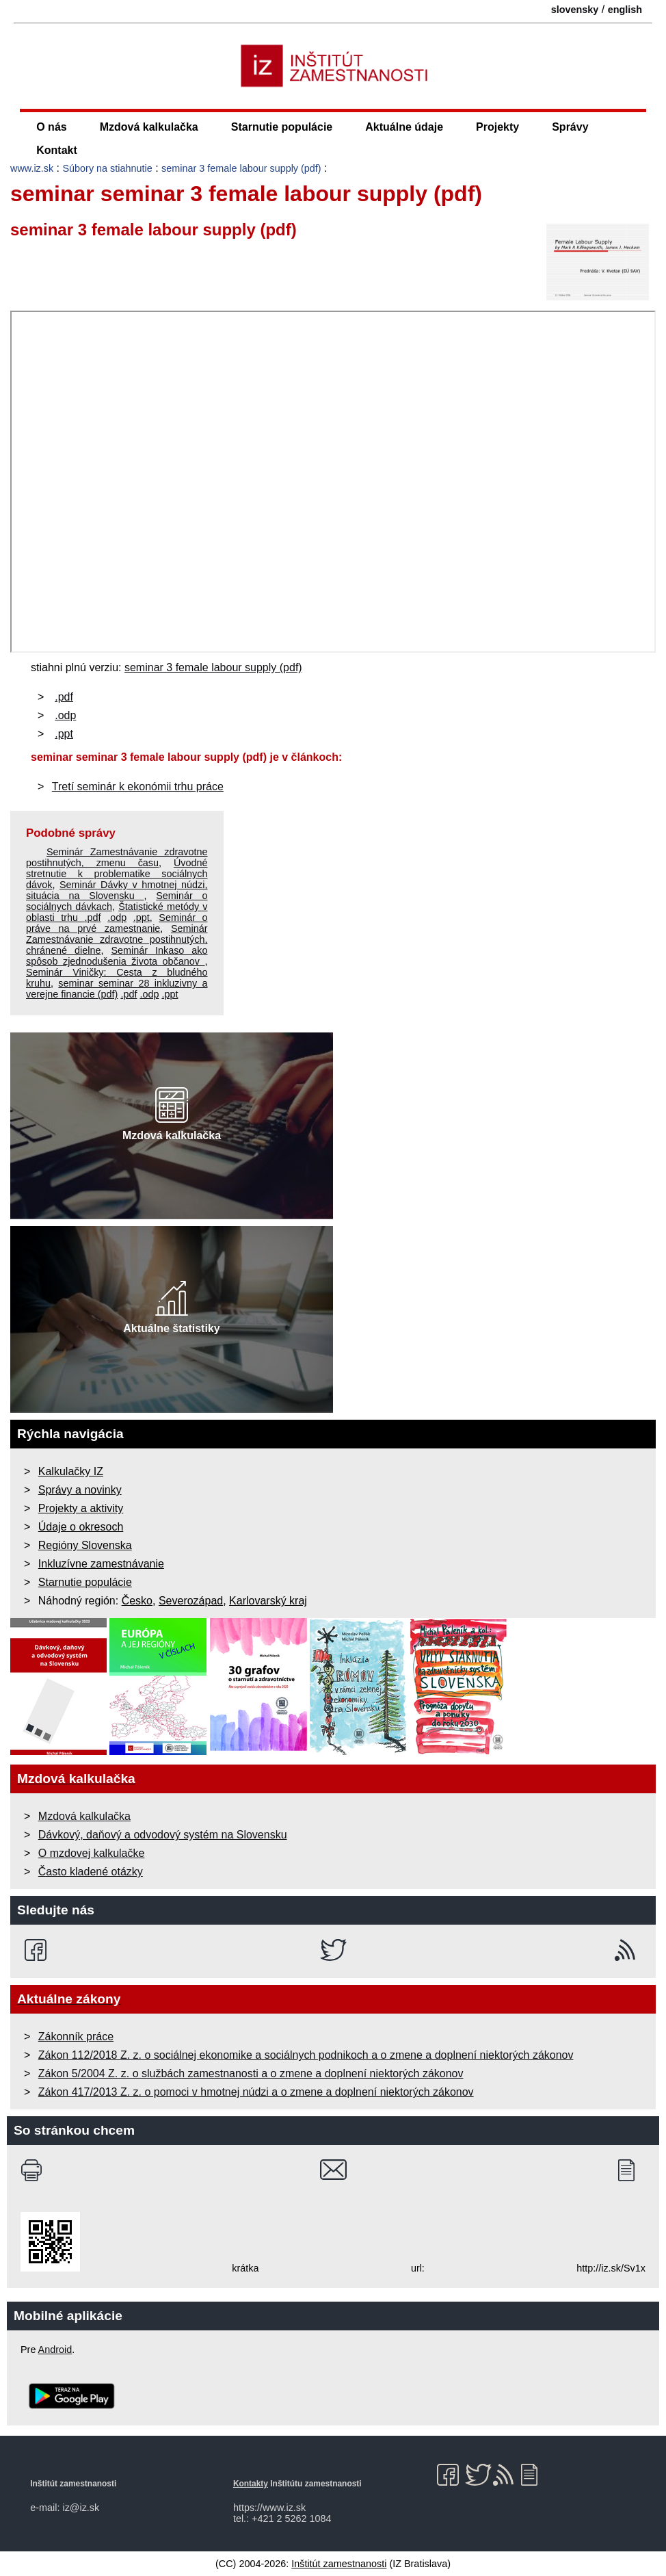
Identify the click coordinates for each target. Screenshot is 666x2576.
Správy (570, 127)
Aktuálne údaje (404, 127)
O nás (51, 127)
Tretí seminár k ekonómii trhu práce (138, 786)
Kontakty (250, 2483)
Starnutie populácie (281, 127)
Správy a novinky (80, 1490)
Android (55, 2349)
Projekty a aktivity (80, 1508)
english (625, 9)
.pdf (64, 697)
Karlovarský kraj (268, 1600)
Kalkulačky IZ (70, 1471)
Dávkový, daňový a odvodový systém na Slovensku (162, 1834)
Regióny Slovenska (85, 1545)
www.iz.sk (31, 168)
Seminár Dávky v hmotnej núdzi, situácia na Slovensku (117, 890)
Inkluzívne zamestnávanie (101, 1564)
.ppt (64, 734)
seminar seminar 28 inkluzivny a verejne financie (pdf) (117, 989)
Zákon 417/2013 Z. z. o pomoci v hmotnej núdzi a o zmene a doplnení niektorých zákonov (256, 2092)
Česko (137, 1600)
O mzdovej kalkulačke (91, 1853)
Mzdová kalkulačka (149, 127)
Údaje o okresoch (81, 1527)
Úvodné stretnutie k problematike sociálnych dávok (117, 873)
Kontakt (56, 150)
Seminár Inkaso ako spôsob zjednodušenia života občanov (117, 956)
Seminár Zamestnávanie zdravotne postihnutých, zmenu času (117, 857)
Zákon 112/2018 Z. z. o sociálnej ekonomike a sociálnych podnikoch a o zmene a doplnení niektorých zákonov (306, 2055)
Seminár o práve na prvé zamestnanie (117, 923)
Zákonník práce (76, 2036)
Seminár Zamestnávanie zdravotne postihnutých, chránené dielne (117, 939)
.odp (65, 715)
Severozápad (191, 1600)
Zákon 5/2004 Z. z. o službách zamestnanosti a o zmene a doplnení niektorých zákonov (251, 2073)
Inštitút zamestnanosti (338, 2563)
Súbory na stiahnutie (107, 168)
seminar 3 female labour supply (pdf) (241, 168)
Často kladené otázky (90, 1871)
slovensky (575, 9)
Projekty (497, 127)
